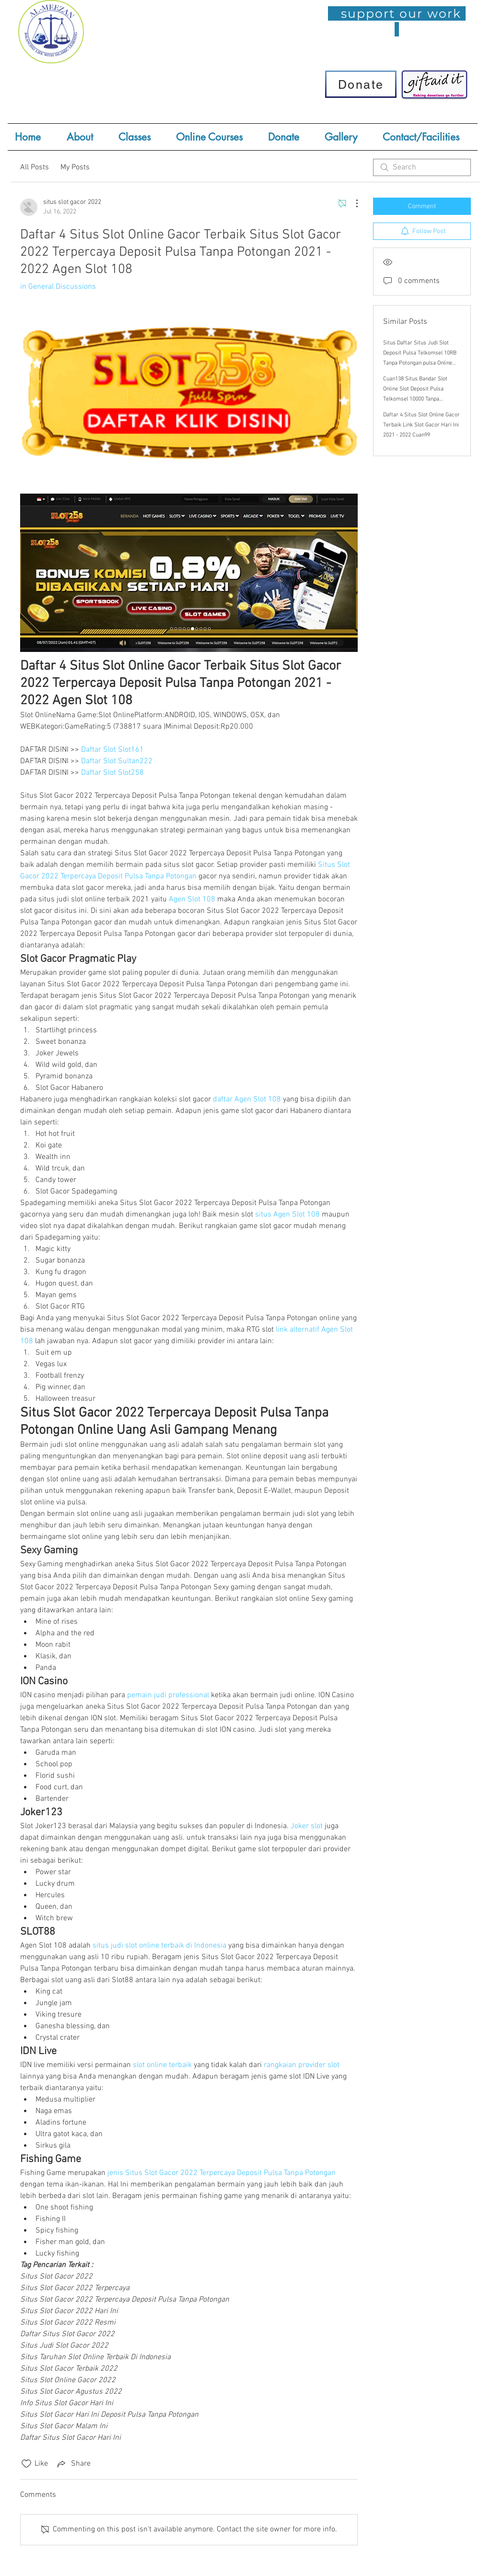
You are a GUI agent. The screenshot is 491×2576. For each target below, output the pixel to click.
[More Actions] (352, 203)
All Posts (34, 167)
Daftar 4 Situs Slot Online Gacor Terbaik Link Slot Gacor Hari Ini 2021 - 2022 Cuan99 (421, 425)
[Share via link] (73, 2464)
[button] (140, 137)
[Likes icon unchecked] (26, 2464)
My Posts (75, 167)
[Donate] (361, 84)
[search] (422, 167)
